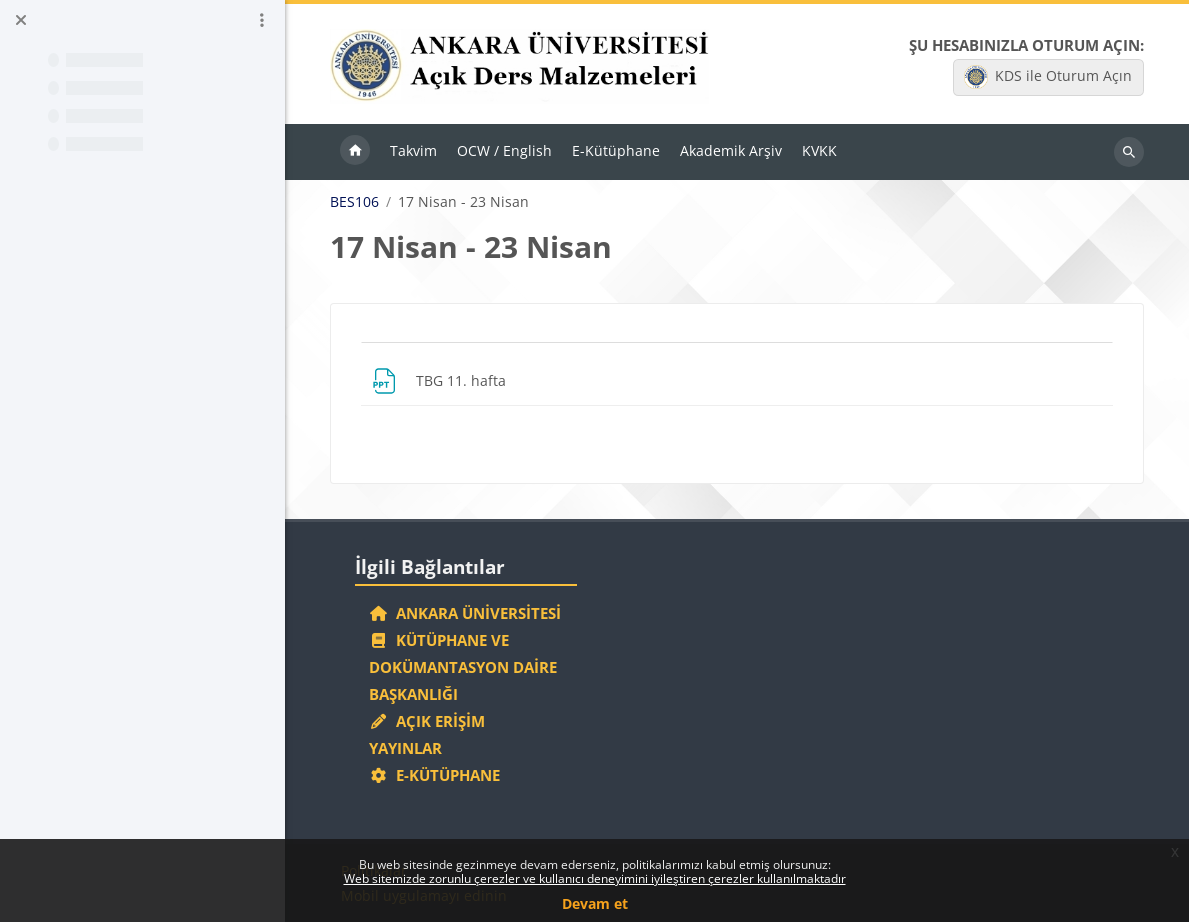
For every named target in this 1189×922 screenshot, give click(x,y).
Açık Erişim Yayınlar (427, 734)
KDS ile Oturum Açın (1048, 77)
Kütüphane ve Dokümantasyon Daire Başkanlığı (463, 667)
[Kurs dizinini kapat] (21, 20)
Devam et (595, 903)
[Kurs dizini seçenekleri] (262, 20)
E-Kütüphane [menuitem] (616, 150)
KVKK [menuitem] (819, 150)
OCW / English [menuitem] (504, 150)
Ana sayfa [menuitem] (355, 152)
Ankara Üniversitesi (465, 613)
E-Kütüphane (434, 775)
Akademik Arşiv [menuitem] (731, 150)
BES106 (354, 202)
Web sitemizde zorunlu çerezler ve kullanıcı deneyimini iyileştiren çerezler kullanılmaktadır (595, 878)
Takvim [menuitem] (413, 150)
